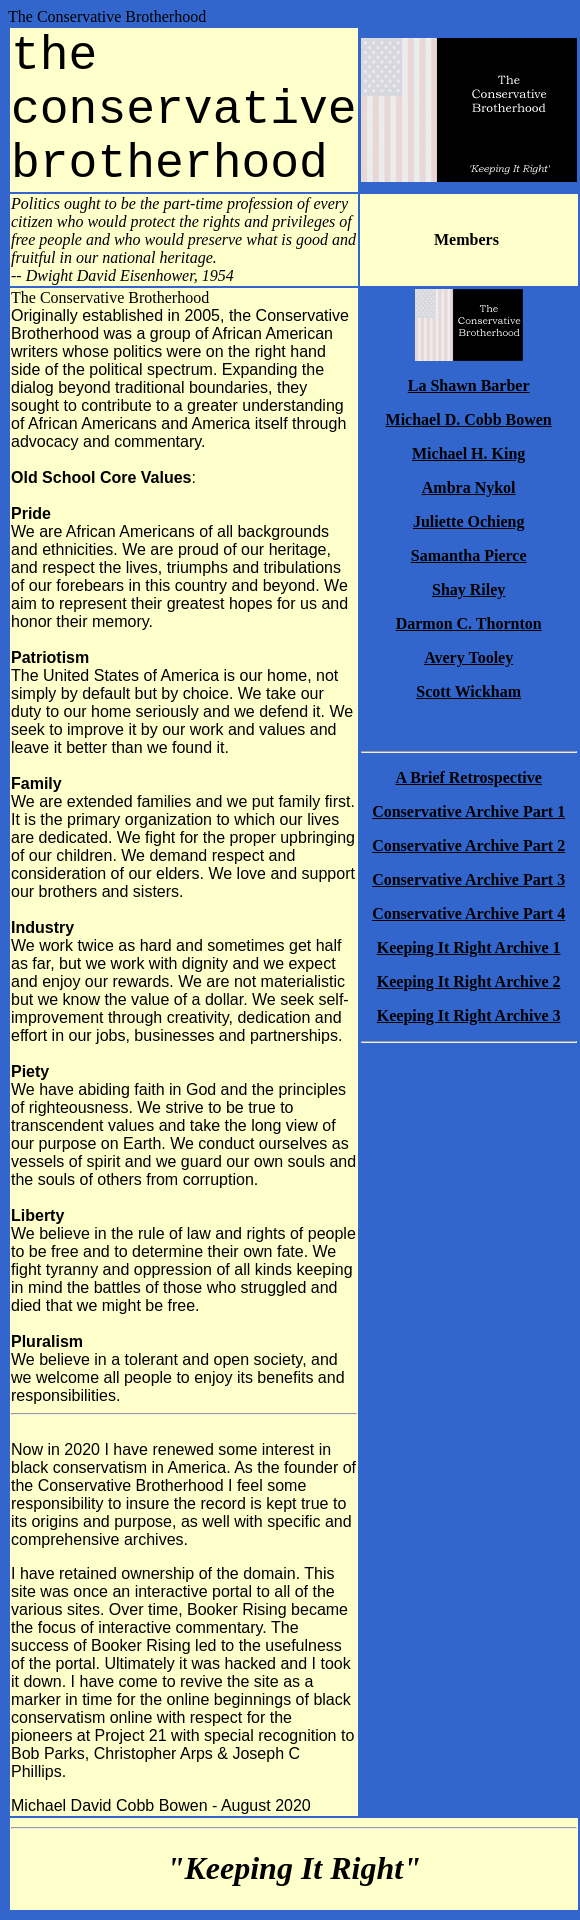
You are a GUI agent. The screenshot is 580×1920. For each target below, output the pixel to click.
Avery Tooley (468, 657)
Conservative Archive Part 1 (468, 811)
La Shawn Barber (469, 385)
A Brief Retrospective (468, 777)
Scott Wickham (468, 691)
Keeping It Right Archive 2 (469, 981)
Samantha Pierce (469, 555)
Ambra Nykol (469, 487)
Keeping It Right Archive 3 (469, 1015)
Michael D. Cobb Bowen (469, 419)
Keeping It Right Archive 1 (469, 947)
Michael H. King (468, 453)
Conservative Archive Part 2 (468, 845)
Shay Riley (468, 589)
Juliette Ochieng (469, 521)
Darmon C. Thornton (469, 623)
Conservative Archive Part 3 (468, 879)
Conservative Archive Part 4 (468, 913)
